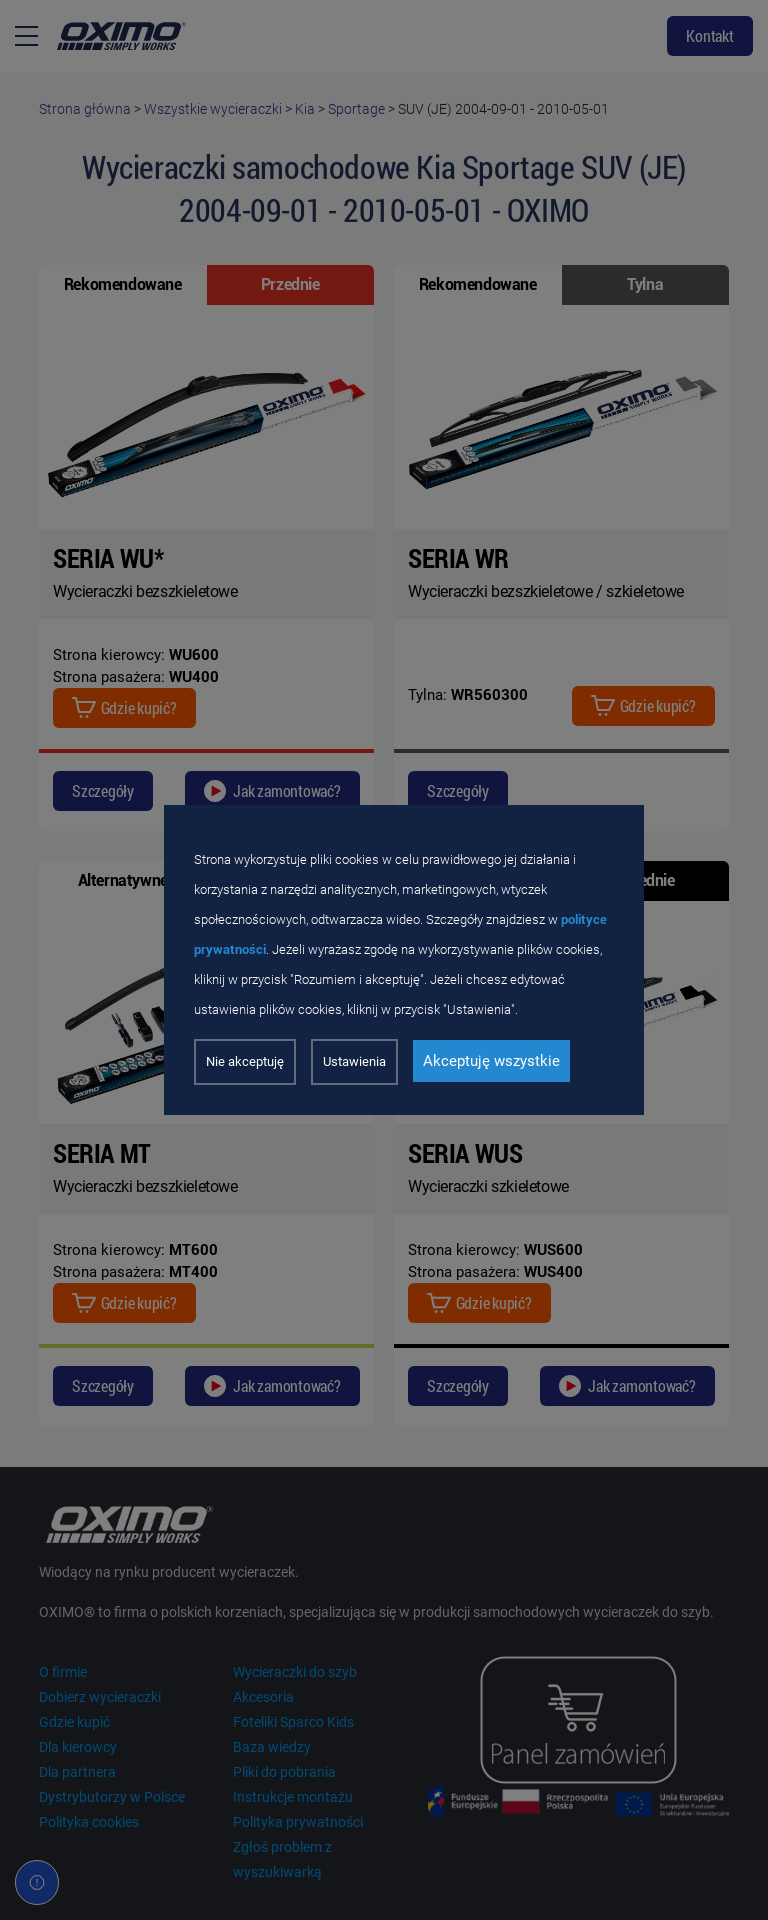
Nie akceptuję (245, 1061)
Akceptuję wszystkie (491, 1061)
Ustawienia (354, 1061)
